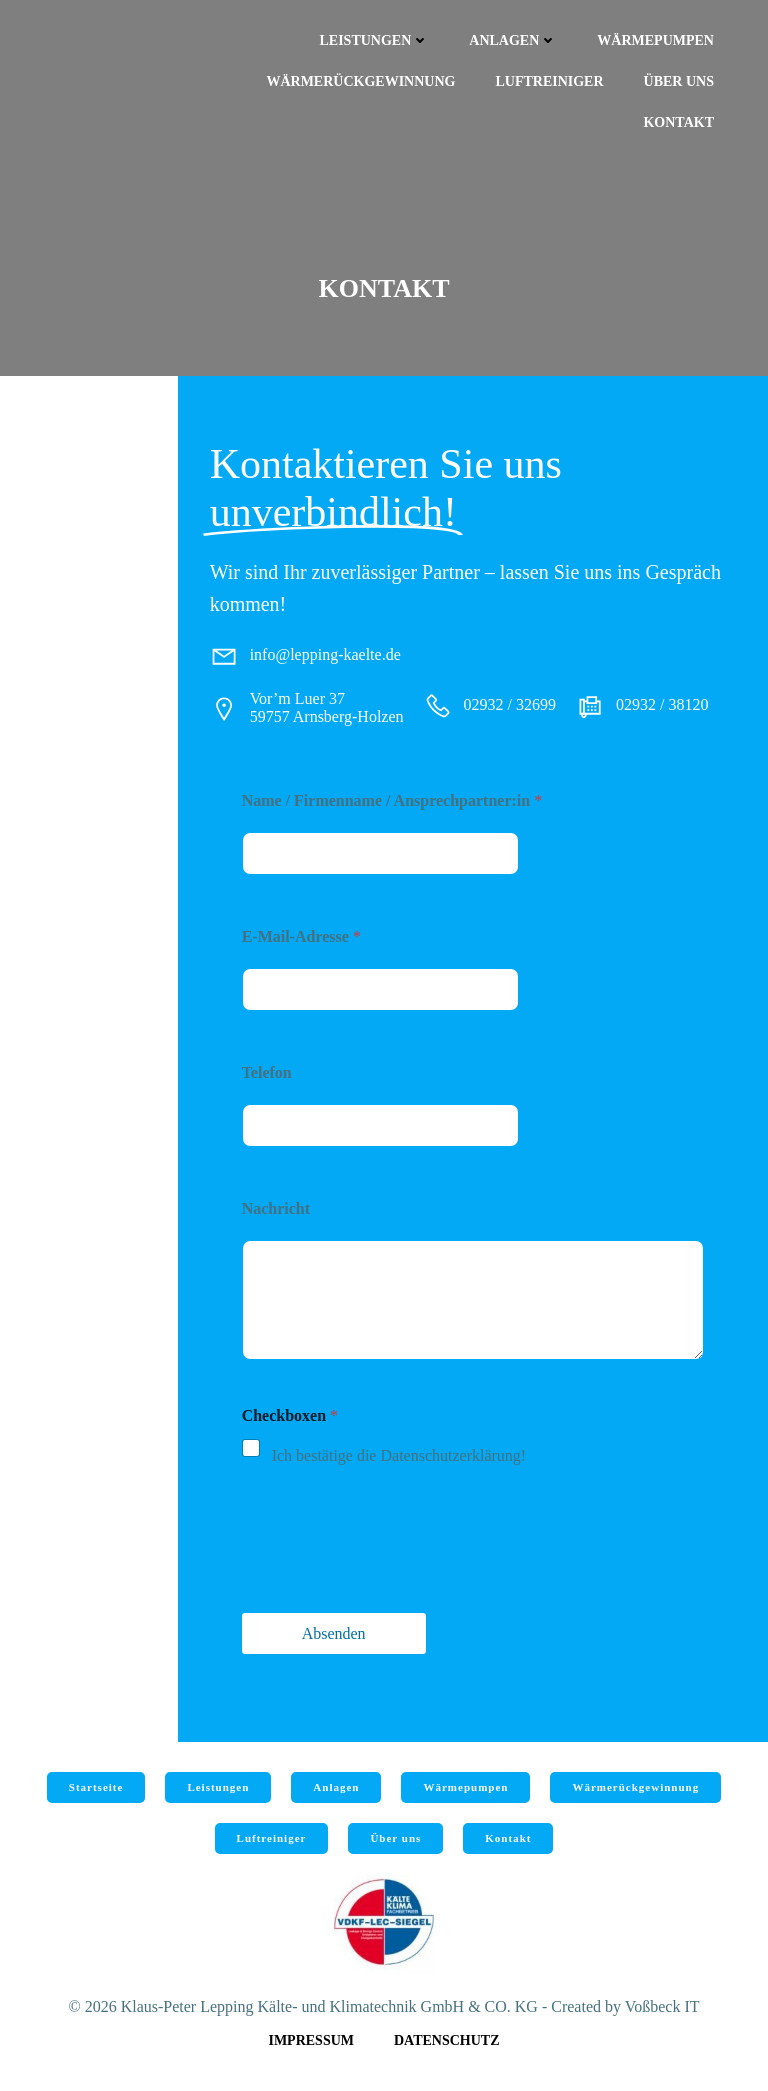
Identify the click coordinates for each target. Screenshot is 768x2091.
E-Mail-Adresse (301, 936)
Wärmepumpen (655, 40)
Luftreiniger (549, 81)
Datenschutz (447, 2040)
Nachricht (276, 1208)
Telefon (267, 1072)
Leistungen (375, 40)
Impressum (311, 2040)
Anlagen (513, 40)
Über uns (679, 81)
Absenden (334, 1633)
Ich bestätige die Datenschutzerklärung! (399, 1455)
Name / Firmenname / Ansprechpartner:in (392, 800)
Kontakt (678, 122)
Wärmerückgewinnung (360, 81)
